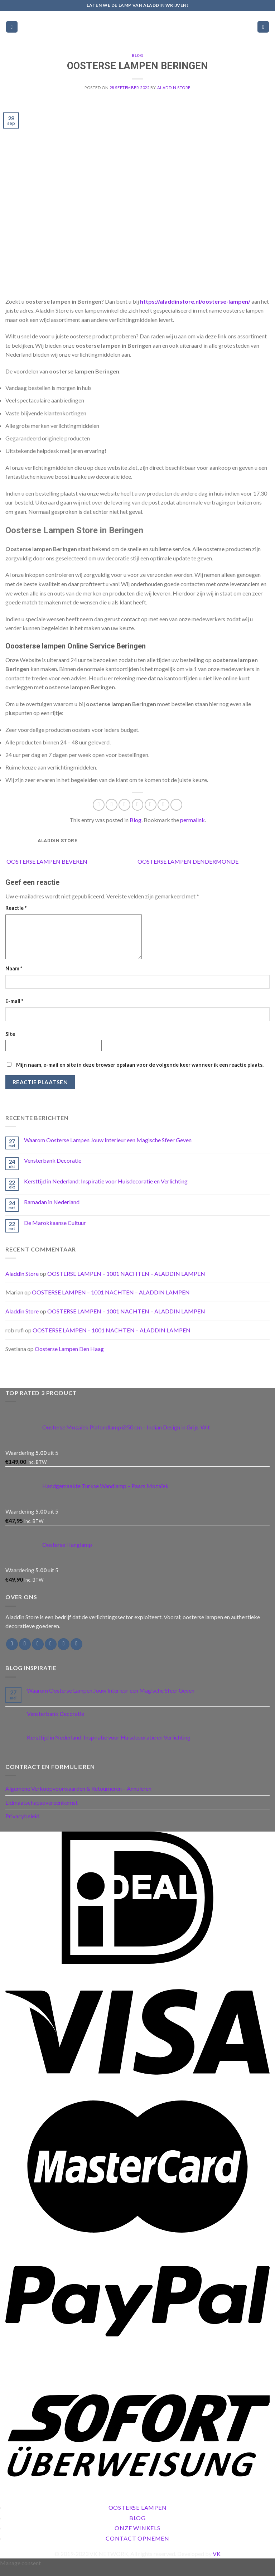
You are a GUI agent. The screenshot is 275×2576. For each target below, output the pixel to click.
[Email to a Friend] (138, 805)
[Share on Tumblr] (176, 805)
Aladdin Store (173, 87)
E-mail (14, 1010)
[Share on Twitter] (124, 805)
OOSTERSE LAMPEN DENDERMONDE (189, 861)
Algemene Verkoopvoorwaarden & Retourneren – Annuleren (78, 1797)
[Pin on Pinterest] (150, 805)
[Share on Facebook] (111, 805)
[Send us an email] (51, 1653)
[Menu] (12, 27)
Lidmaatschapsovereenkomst (41, 1811)
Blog (137, 55)
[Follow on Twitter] (38, 1653)
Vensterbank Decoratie (52, 1169)
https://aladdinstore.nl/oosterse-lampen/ (195, 301)
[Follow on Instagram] (25, 1653)
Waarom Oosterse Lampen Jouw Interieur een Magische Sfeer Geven (108, 1148)
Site (10, 1042)
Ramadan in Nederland (51, 1210)
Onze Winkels (137, 2536)
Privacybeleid (22, 1824)
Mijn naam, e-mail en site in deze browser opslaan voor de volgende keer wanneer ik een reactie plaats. (140, 1073)
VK (217, 2562)
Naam (13, 977)
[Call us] (63, 1653)
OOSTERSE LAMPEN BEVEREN (46, 861)
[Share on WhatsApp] (99, 805)
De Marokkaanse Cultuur (55, 1231)
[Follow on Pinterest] (76, 1653)
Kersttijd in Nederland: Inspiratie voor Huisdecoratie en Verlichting (106, 1189)
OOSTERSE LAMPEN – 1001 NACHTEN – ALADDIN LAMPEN (126, 1282)
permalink (192, 819)
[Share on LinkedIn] (163, 805)
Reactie (15, 908)
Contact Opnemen (137, 2546)
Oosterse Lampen (137, 2516)
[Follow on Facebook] (12, 1653)
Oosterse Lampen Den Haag (69, 1357)
